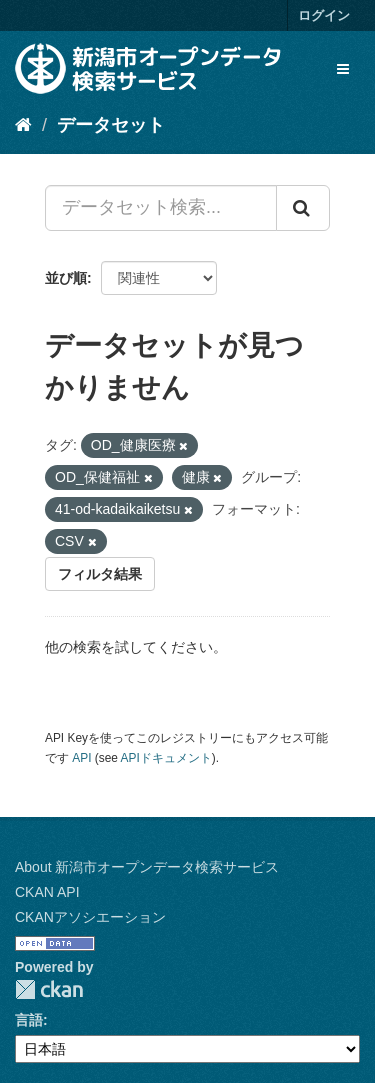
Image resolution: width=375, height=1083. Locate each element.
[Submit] (303, 208)
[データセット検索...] (161, 208)
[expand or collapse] (343, 69)
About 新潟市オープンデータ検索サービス (147, 867)
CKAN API (47, 892)
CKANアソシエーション (90, 917)
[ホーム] (23, 125)
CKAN (49, 989)
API (81, 758)
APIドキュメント (166, 758)
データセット (111, 125)
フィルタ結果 (100, 574)
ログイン (324, 15)
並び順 (66, 278)
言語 (29, 1020)
